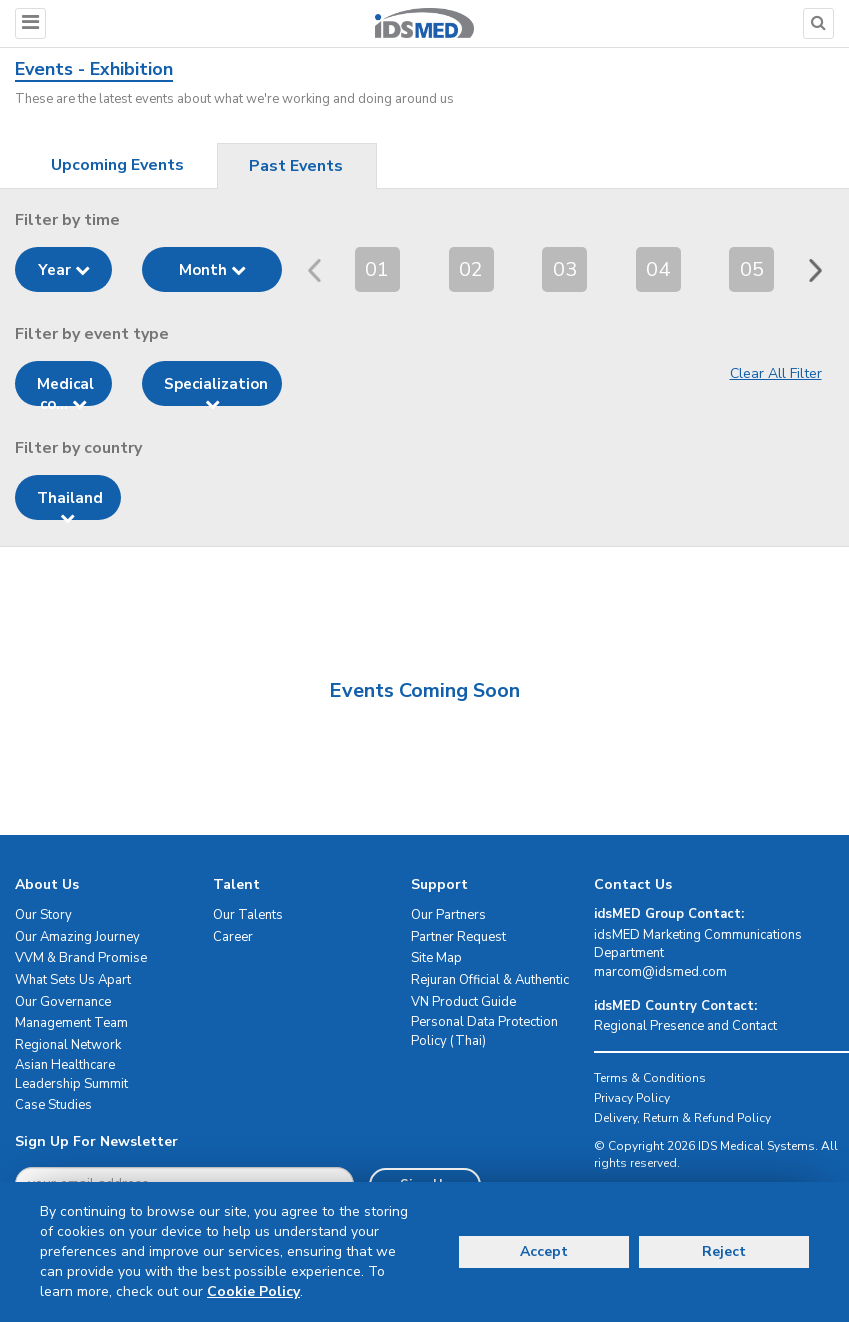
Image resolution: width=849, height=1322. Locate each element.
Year (64, 270)
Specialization (216, 390)
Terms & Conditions (650, 1078)
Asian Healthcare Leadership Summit (71, 1074)
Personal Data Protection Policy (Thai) (484, 1031)
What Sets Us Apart (73, 980)
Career (233, 937)
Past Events (296, 166)
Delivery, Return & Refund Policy (682, 1118)
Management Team (71, 1023)
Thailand (70, 504)
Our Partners (448, 915)
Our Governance (63, 1002)
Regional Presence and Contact (685, 1026)
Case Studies (53, 1105)
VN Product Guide (463, 1002)
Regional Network (68, 1045)
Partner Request (458, 937)
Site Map (436, 958)
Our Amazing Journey (77, 937)
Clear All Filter (776, 373)
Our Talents (248, 915)
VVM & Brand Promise (81, 958)
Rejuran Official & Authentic (490, 980)
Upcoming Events (117, 165)
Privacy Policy (632, 1098)
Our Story (43, 915)
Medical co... (65, 390)
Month (212, 270)
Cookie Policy (253, 1291)
